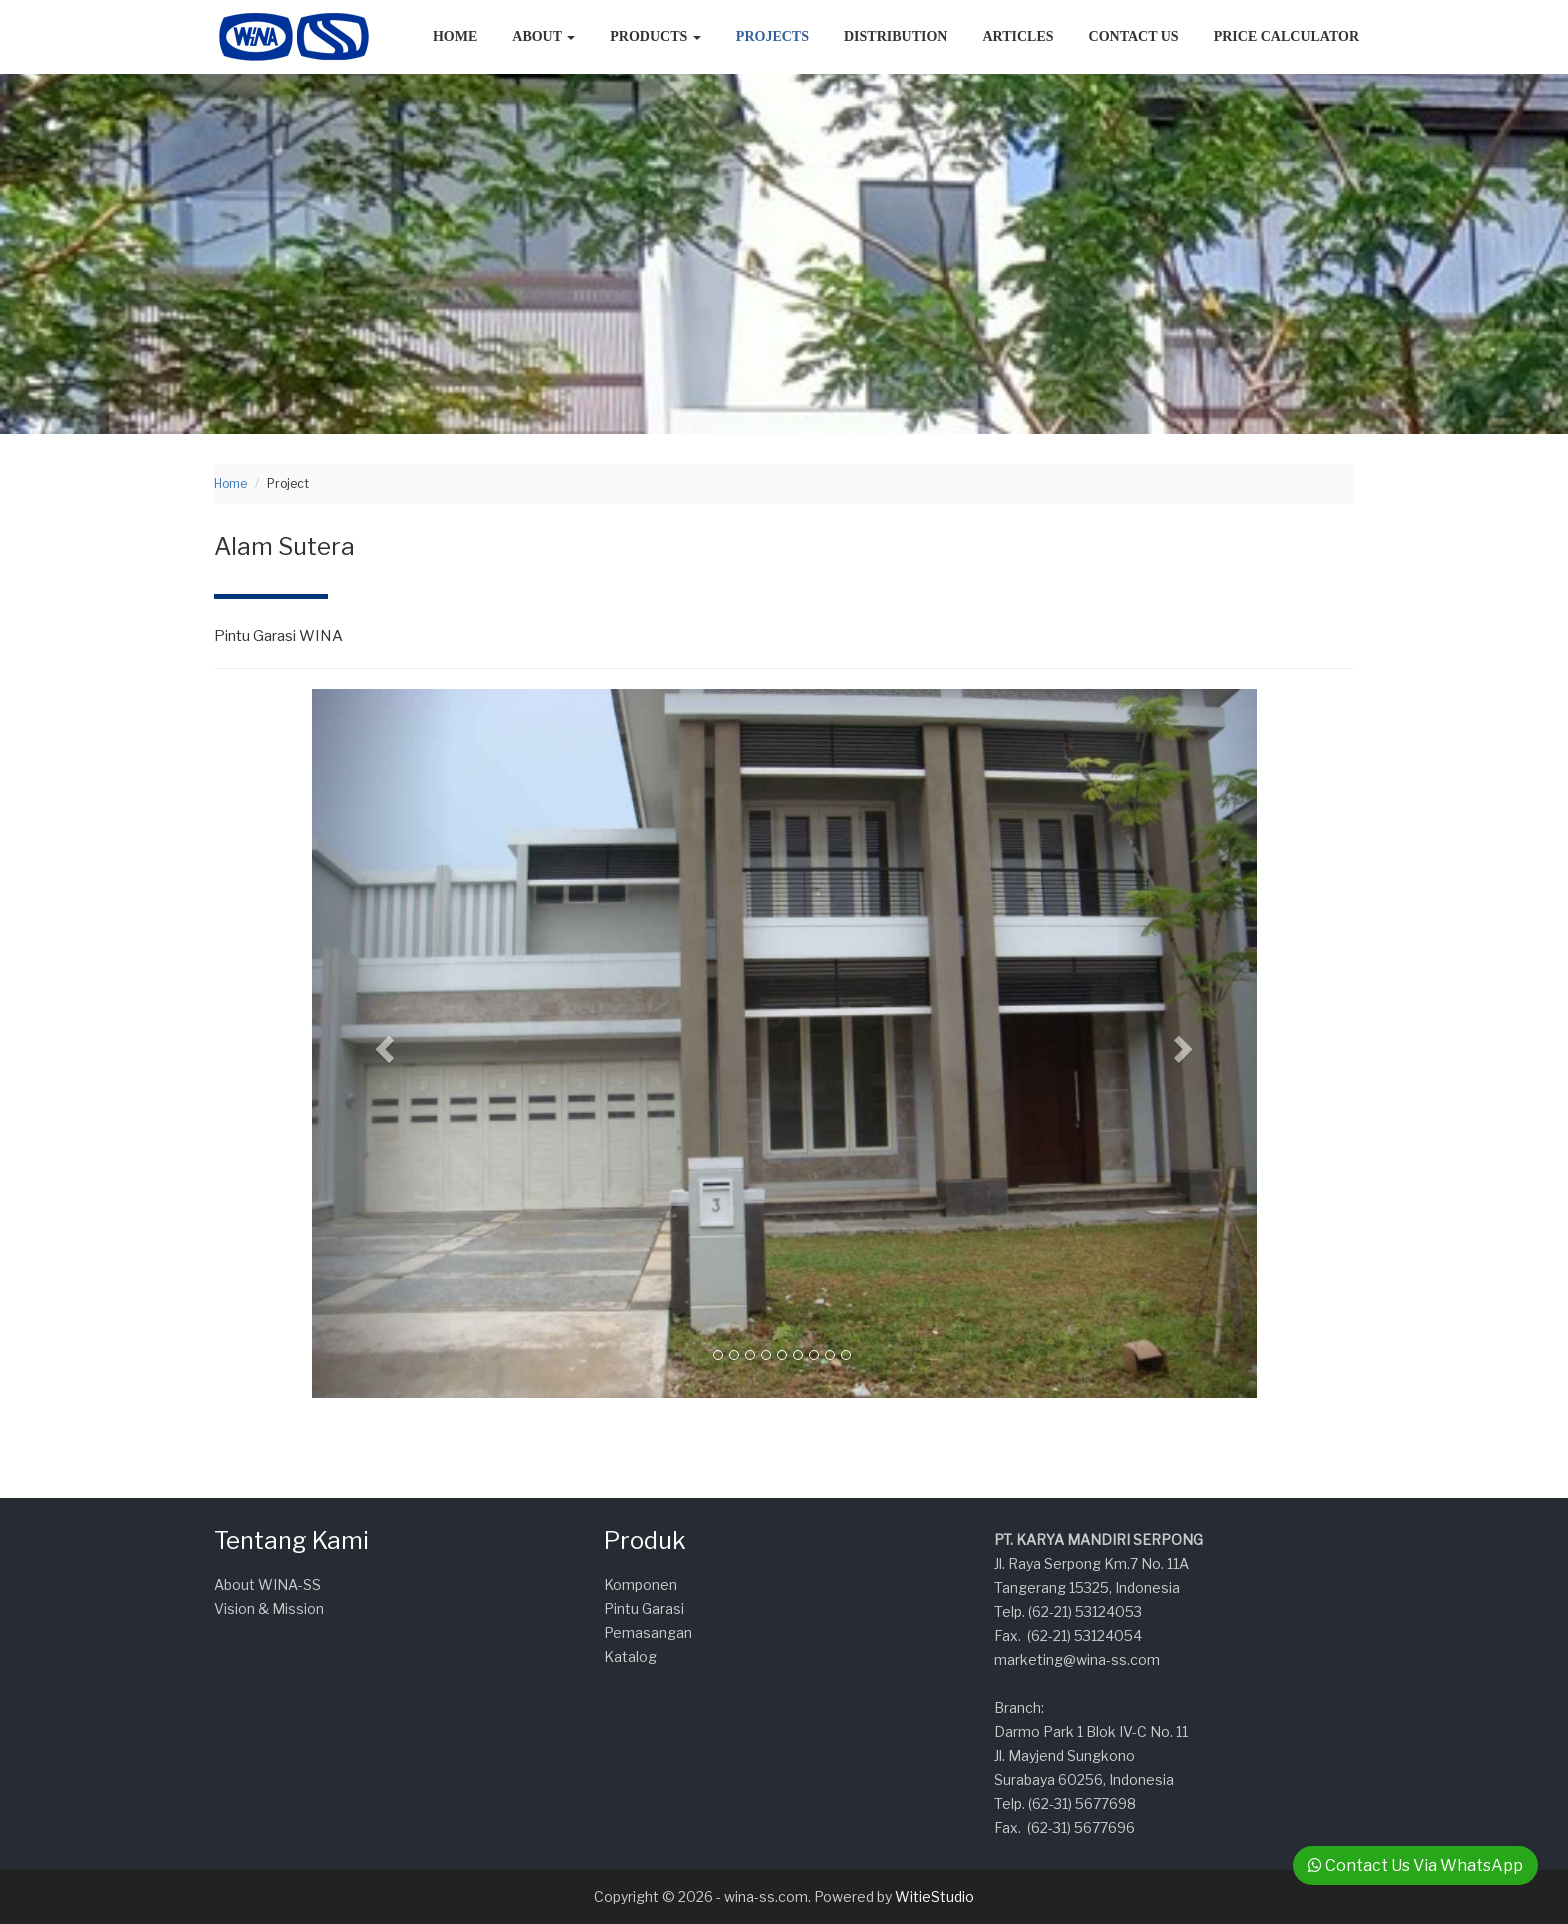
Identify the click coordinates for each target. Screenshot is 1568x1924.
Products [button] (655, 36)
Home (455, 36)
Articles (1017, 36)
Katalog (630, 1656)
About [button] (543, 36)
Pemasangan (648, 1632)
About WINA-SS (267, 1584)
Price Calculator (1286, 36)
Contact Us (1134, 36)
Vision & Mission (269, 1608)
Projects (772, 36)
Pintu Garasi (644, 1608)
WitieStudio (934, 1896)
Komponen (640, 1584)
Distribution (895, 36)
